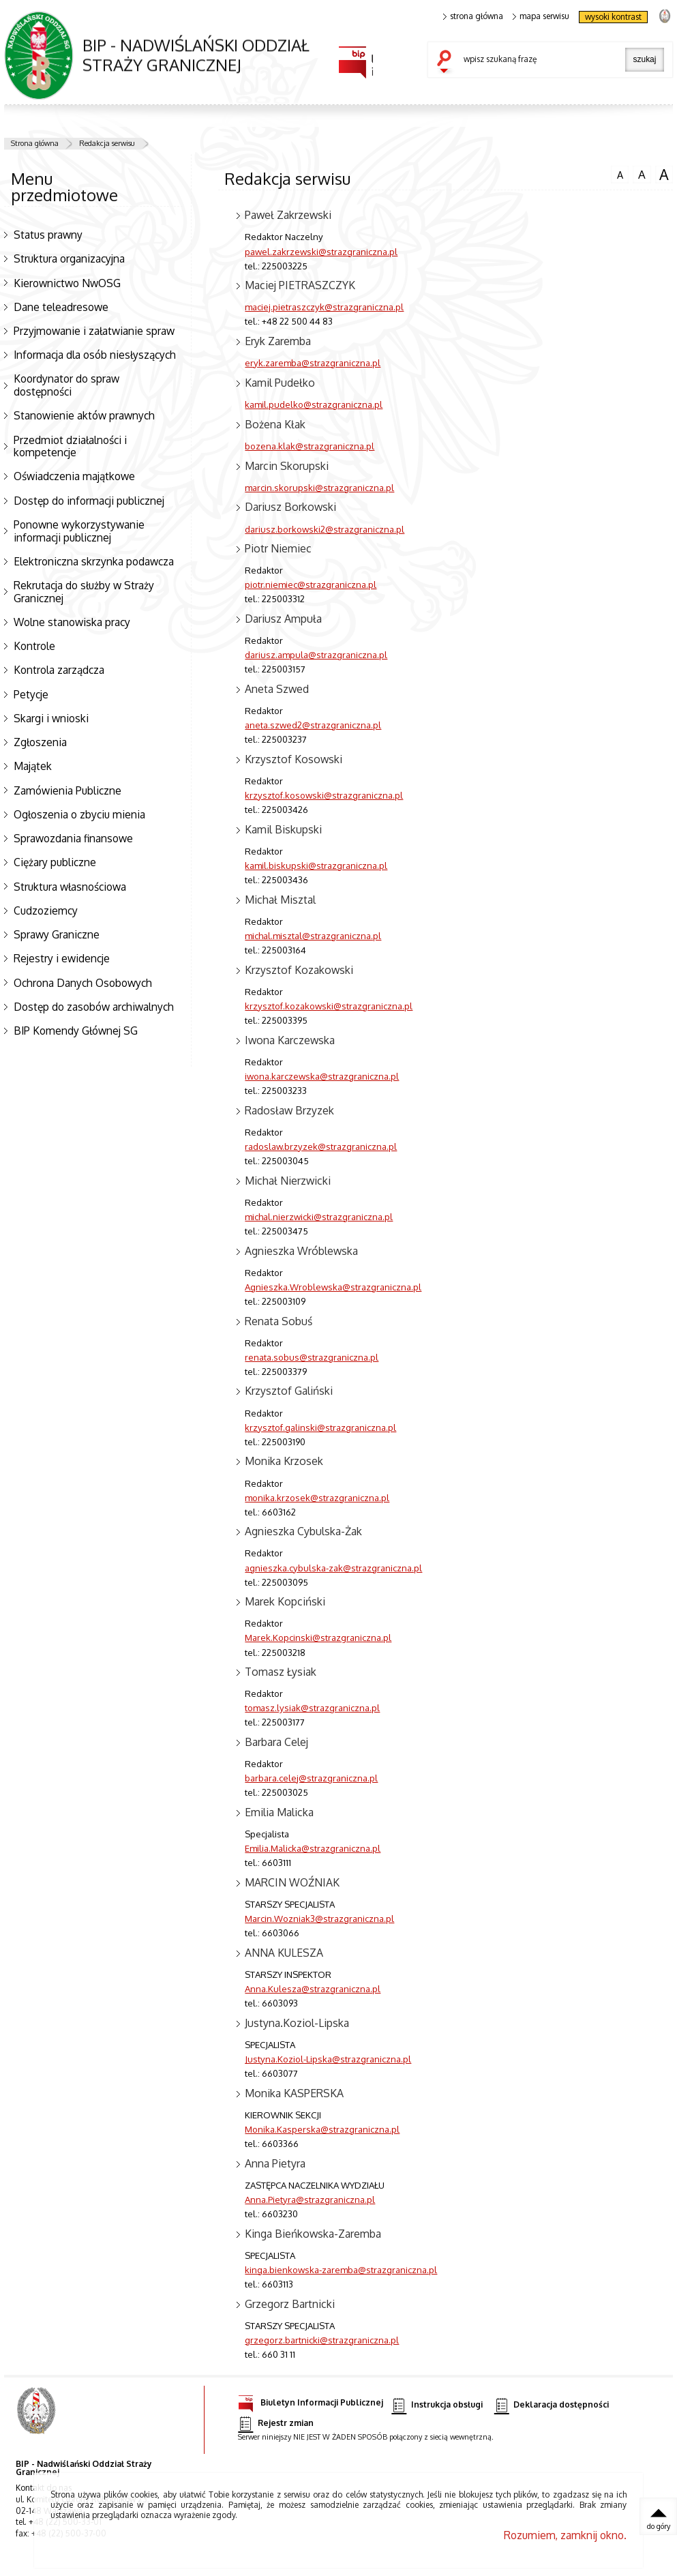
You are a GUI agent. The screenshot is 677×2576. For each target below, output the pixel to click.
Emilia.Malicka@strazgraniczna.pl (312, 1848)
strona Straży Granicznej (664, 15)
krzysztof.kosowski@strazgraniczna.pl (324, 795)
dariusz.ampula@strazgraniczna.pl (316, 654)
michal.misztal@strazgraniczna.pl (313, 935)
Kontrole (34, 646)
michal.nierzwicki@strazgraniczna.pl (319, 1216)
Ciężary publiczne (55, 862)
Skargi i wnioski (51, 718)
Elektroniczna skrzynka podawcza (94, 561)
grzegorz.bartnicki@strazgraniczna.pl (322, 2339)
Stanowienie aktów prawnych (84, 415)
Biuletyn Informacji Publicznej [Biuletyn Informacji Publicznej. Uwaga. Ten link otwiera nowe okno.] (310, 2400)
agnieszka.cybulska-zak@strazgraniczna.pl (333, 1567)
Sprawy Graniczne (57, 934)
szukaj (447, 62)
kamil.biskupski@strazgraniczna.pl (316, 865)
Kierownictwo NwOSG (67, 283)
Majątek (33, 766)
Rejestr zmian (275, 2423)
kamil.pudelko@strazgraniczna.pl (313, 404)
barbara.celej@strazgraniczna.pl (311, 1777)
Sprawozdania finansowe (73, 838)
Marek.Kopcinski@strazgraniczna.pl (318, 1637)
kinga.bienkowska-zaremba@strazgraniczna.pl (341, 2269)
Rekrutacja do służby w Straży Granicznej (84, 591)
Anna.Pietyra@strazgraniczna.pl (310, 2199)
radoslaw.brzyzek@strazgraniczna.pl (321, 1146)
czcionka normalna (620, 173)
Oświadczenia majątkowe (74, 476)
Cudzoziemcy (46, 910)
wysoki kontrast (613, 17)
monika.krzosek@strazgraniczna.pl (317, 1497)
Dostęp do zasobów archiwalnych (94, 1006)
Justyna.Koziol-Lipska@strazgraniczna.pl (328, 2058)
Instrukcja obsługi (436, 2405)
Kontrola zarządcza (59, 670)
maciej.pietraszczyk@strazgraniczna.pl (324, 306)
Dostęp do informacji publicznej (89, 500)
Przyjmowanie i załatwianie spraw (94, 331)
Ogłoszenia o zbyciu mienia (79, 814)
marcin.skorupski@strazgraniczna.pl (319, 487)
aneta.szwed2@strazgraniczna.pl (313, 724)
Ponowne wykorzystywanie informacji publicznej (79, 531)
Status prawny (48, 234)
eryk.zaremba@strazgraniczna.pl (312, 362)
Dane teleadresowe (61, 307)
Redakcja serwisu (107, 143)
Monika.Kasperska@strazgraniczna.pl (322, 2129)
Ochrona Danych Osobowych (83, 983)
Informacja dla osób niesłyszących (95, 354)
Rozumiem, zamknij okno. (565, 2535)
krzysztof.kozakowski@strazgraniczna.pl (328, 1005)
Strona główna (35, 143)
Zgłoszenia (40, 742)
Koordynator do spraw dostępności (66, 385)
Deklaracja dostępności (551, 2405)
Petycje (31, 694)
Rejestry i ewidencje (62, 958)
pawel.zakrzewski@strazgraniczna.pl (321, 251)
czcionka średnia (641, 174)
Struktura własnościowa (70, 886)
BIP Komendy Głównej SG (76, 1030)
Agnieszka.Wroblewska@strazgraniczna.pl (333, 1286)
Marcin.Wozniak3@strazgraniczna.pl (319, 1918)
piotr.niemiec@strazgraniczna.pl (310, 584)
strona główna (473, 16)
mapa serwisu (541, 16)
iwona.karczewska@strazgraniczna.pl (322, 1076)
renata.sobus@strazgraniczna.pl (311, 1357)
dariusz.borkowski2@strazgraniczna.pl (324, 529)
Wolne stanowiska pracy (72, 622)
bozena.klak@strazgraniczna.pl (309, 445)
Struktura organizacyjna (69, 258)
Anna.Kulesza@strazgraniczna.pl (312, 1988)
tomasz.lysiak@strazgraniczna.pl (312, 1707)
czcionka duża (664, 174)
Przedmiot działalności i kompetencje (70, 446)
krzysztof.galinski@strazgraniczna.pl (320, 1427)
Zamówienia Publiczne (67, 790)
